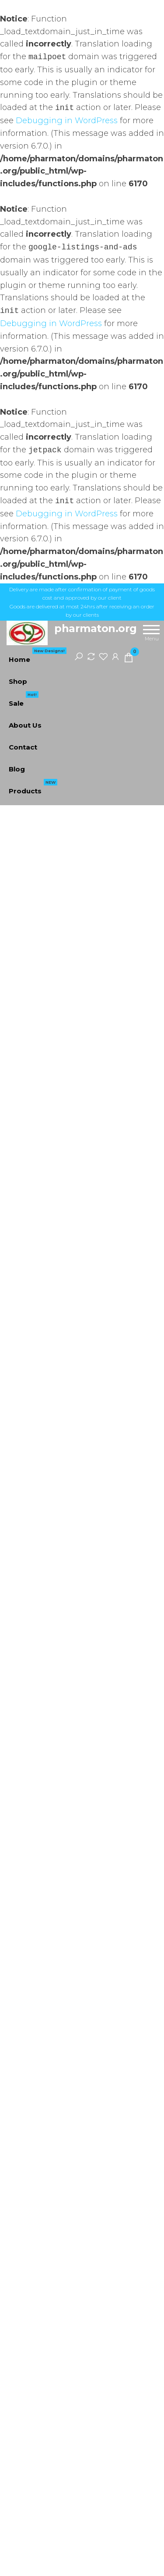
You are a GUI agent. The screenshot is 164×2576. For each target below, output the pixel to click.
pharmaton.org (95, 628)
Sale (23, 700)
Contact (23, 747)
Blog (17, 769)
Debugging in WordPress (67, 120)
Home (37, 656)
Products (33, 787)
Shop (18, 681)
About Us (25, 725)
